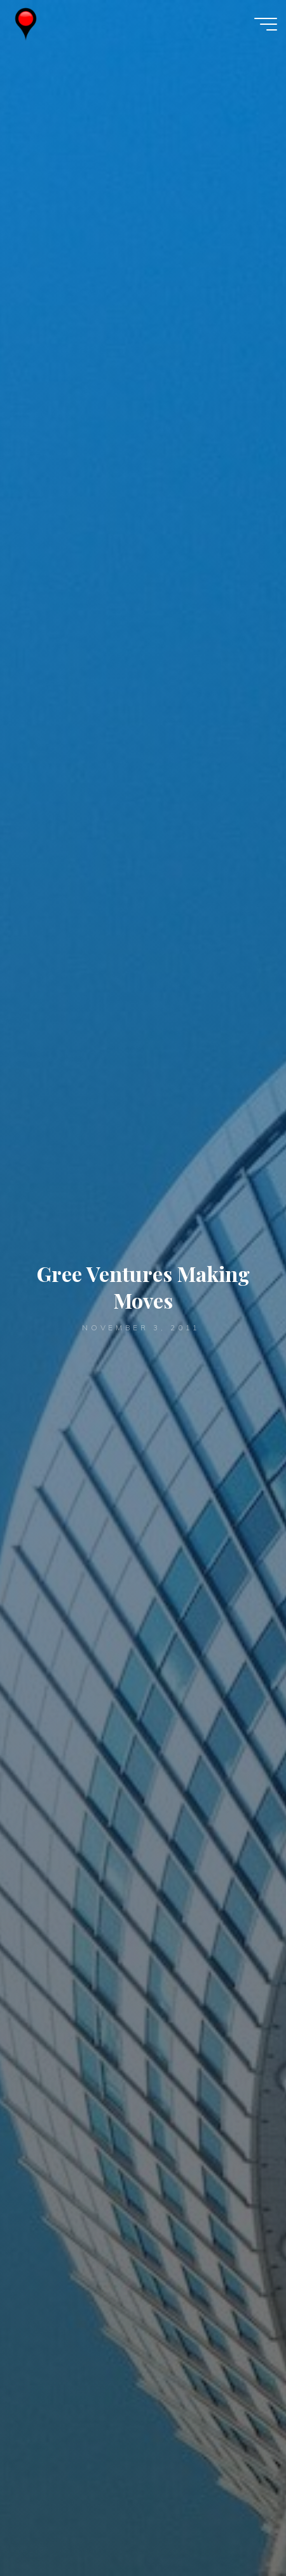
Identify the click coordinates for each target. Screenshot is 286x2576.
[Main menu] (265, 24)
